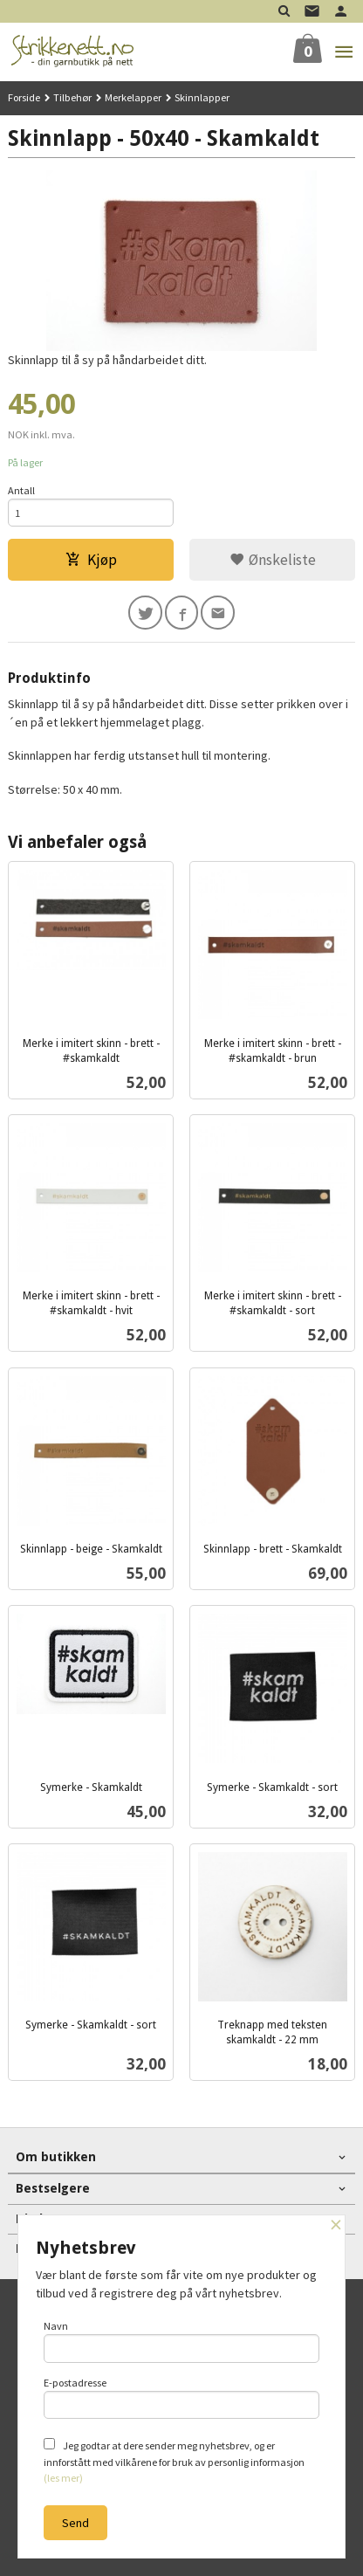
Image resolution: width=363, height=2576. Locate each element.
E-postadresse (182, 2398)
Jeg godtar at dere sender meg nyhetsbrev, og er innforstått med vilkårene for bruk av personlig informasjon (174, 2461)
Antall (21, 490)
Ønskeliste (272, 559)
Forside (24, 97)
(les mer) (63, 2477)
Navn (182, 2341)
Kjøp (91, 559)
